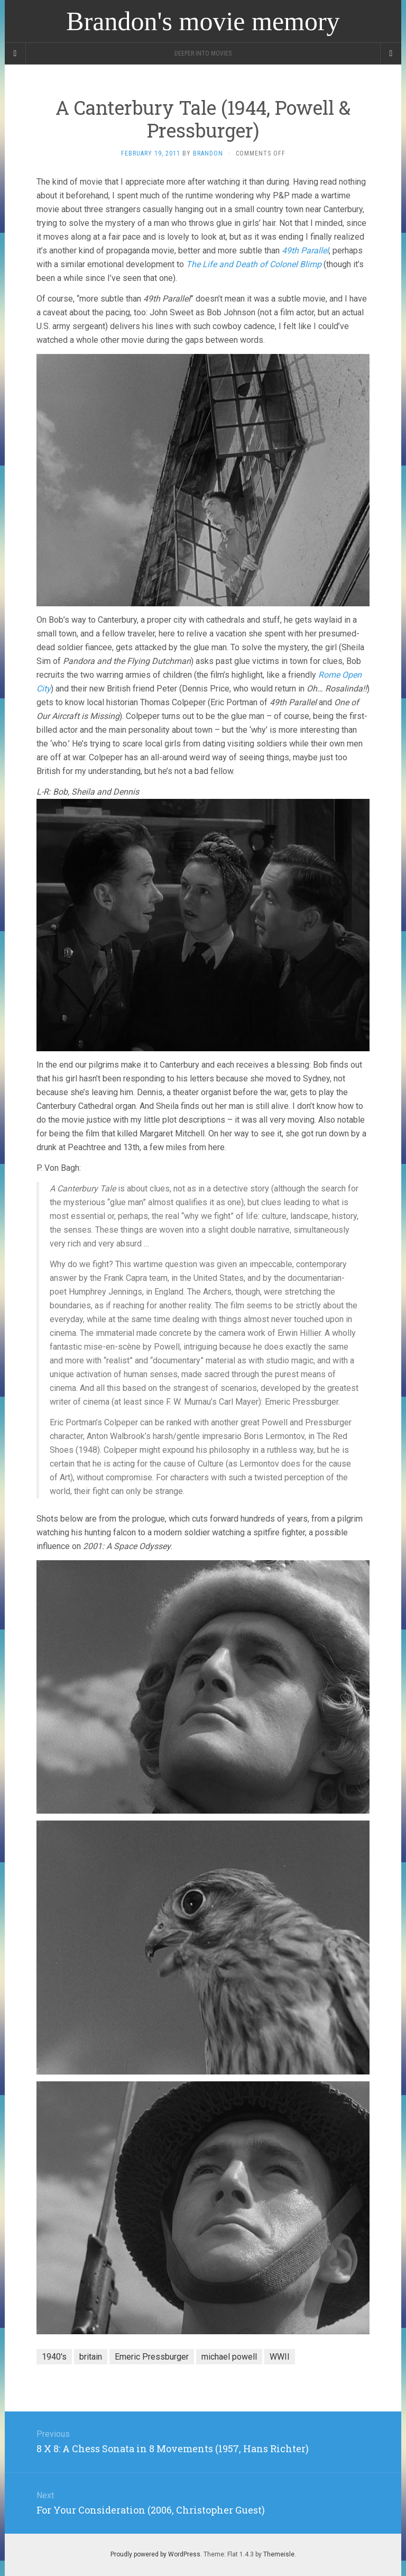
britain (90, 2357)
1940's (54, 2357)
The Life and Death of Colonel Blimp (253, 264)
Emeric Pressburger (152, 2357)
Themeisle (278, 2554)
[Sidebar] (15, 53)
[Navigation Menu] (390, 53)
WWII (280, 2357)
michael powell (229, 2357)
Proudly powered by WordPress (155, 2554)
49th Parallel (305, 250)
